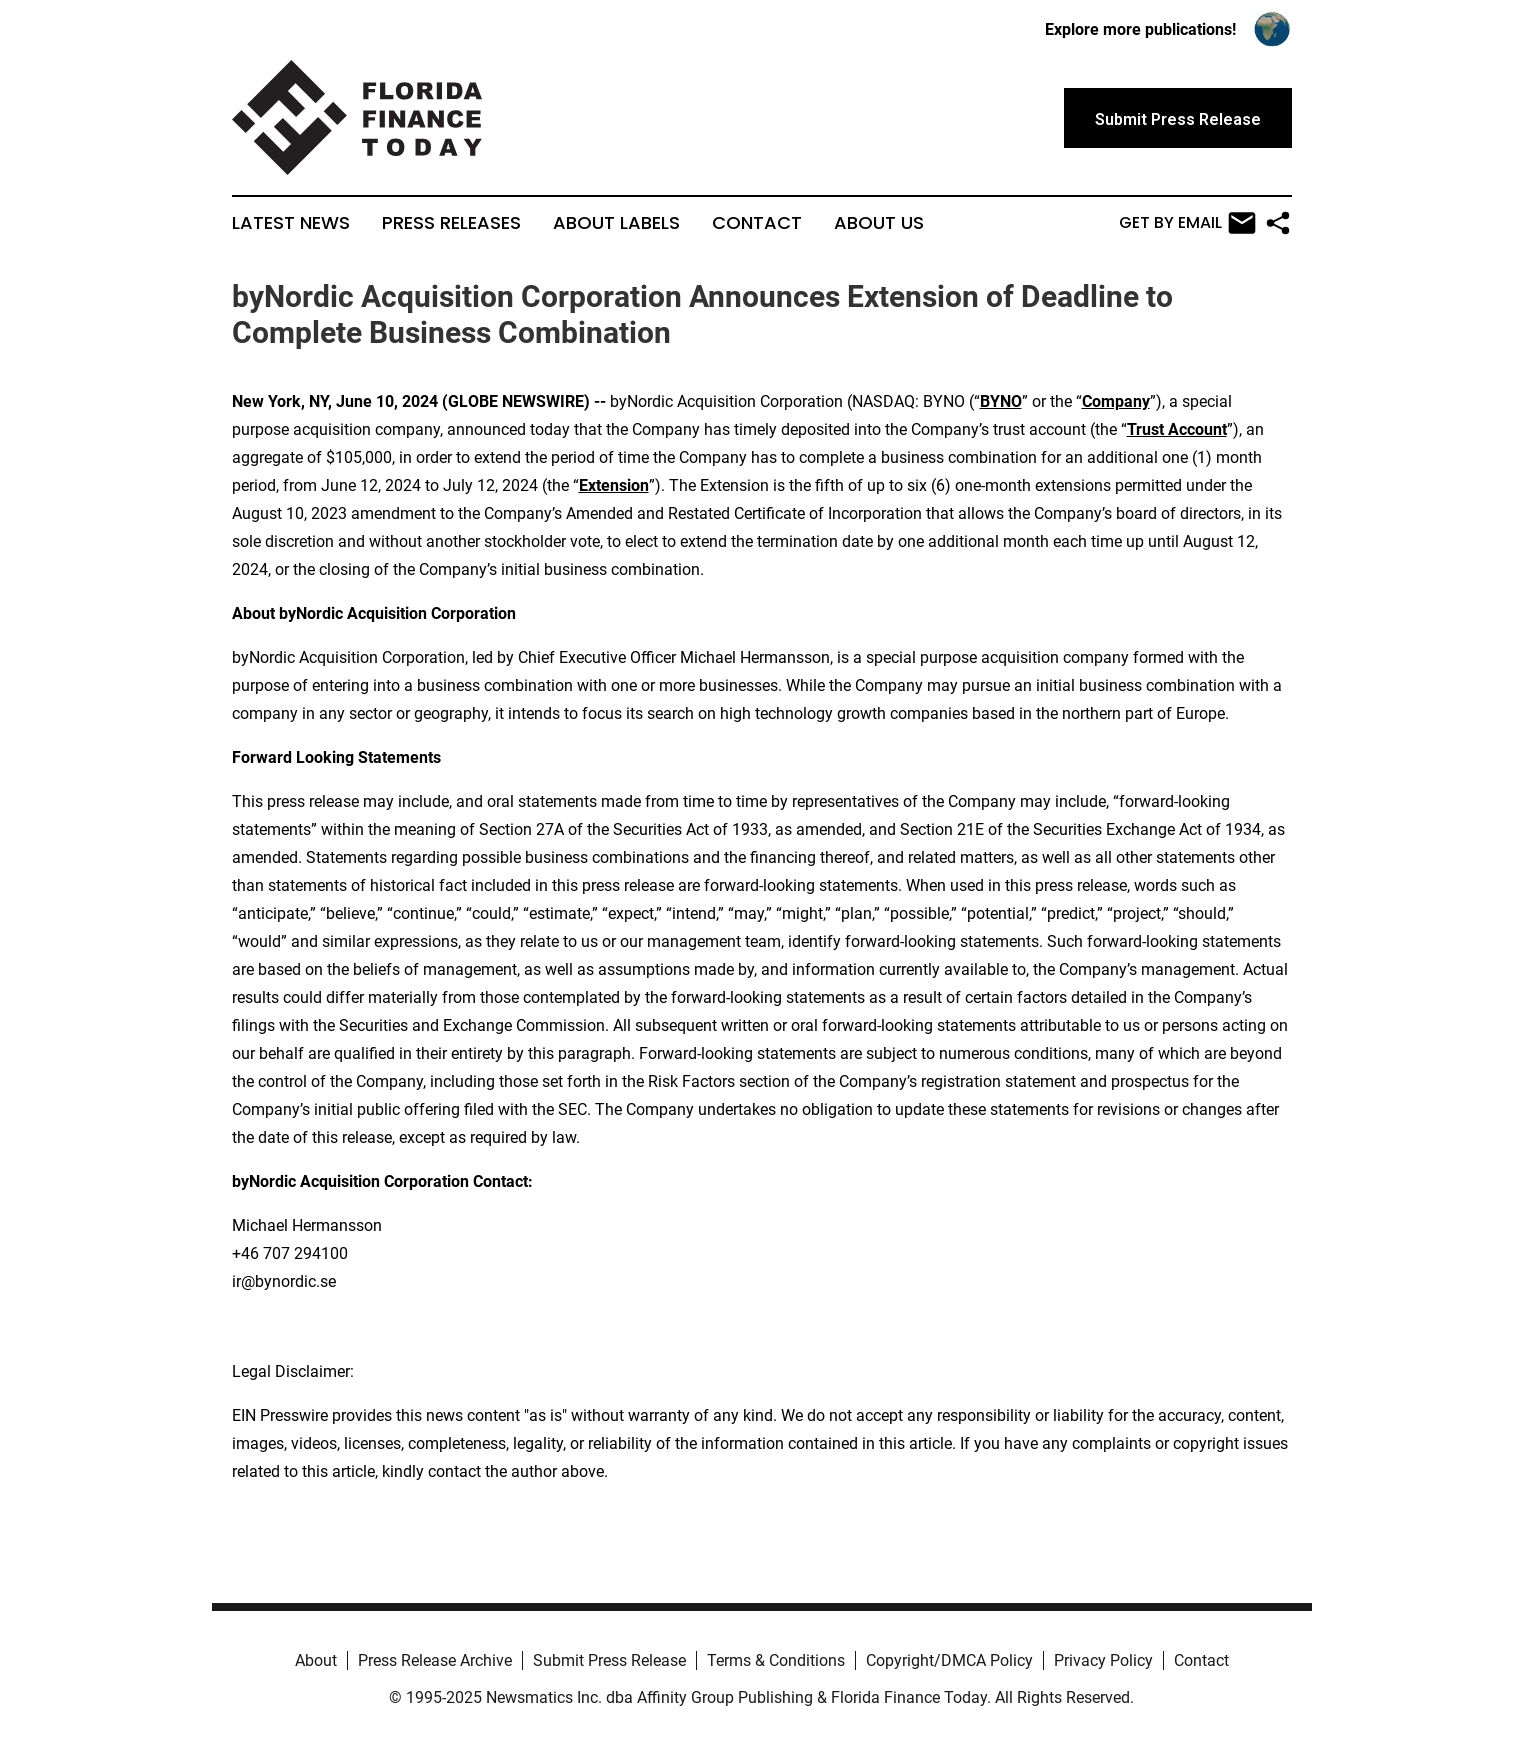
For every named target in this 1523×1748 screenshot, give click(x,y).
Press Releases (451, 223)
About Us (879, 223)
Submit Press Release (609, 1660)
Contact (757, 223)
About (316, 1660)
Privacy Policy (1103, 1660)
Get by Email (1187, 223)
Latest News (291, 223)
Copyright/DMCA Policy (949, 1660)
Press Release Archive (435, 1660)
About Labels (616, 223)
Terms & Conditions (776, 1660)
